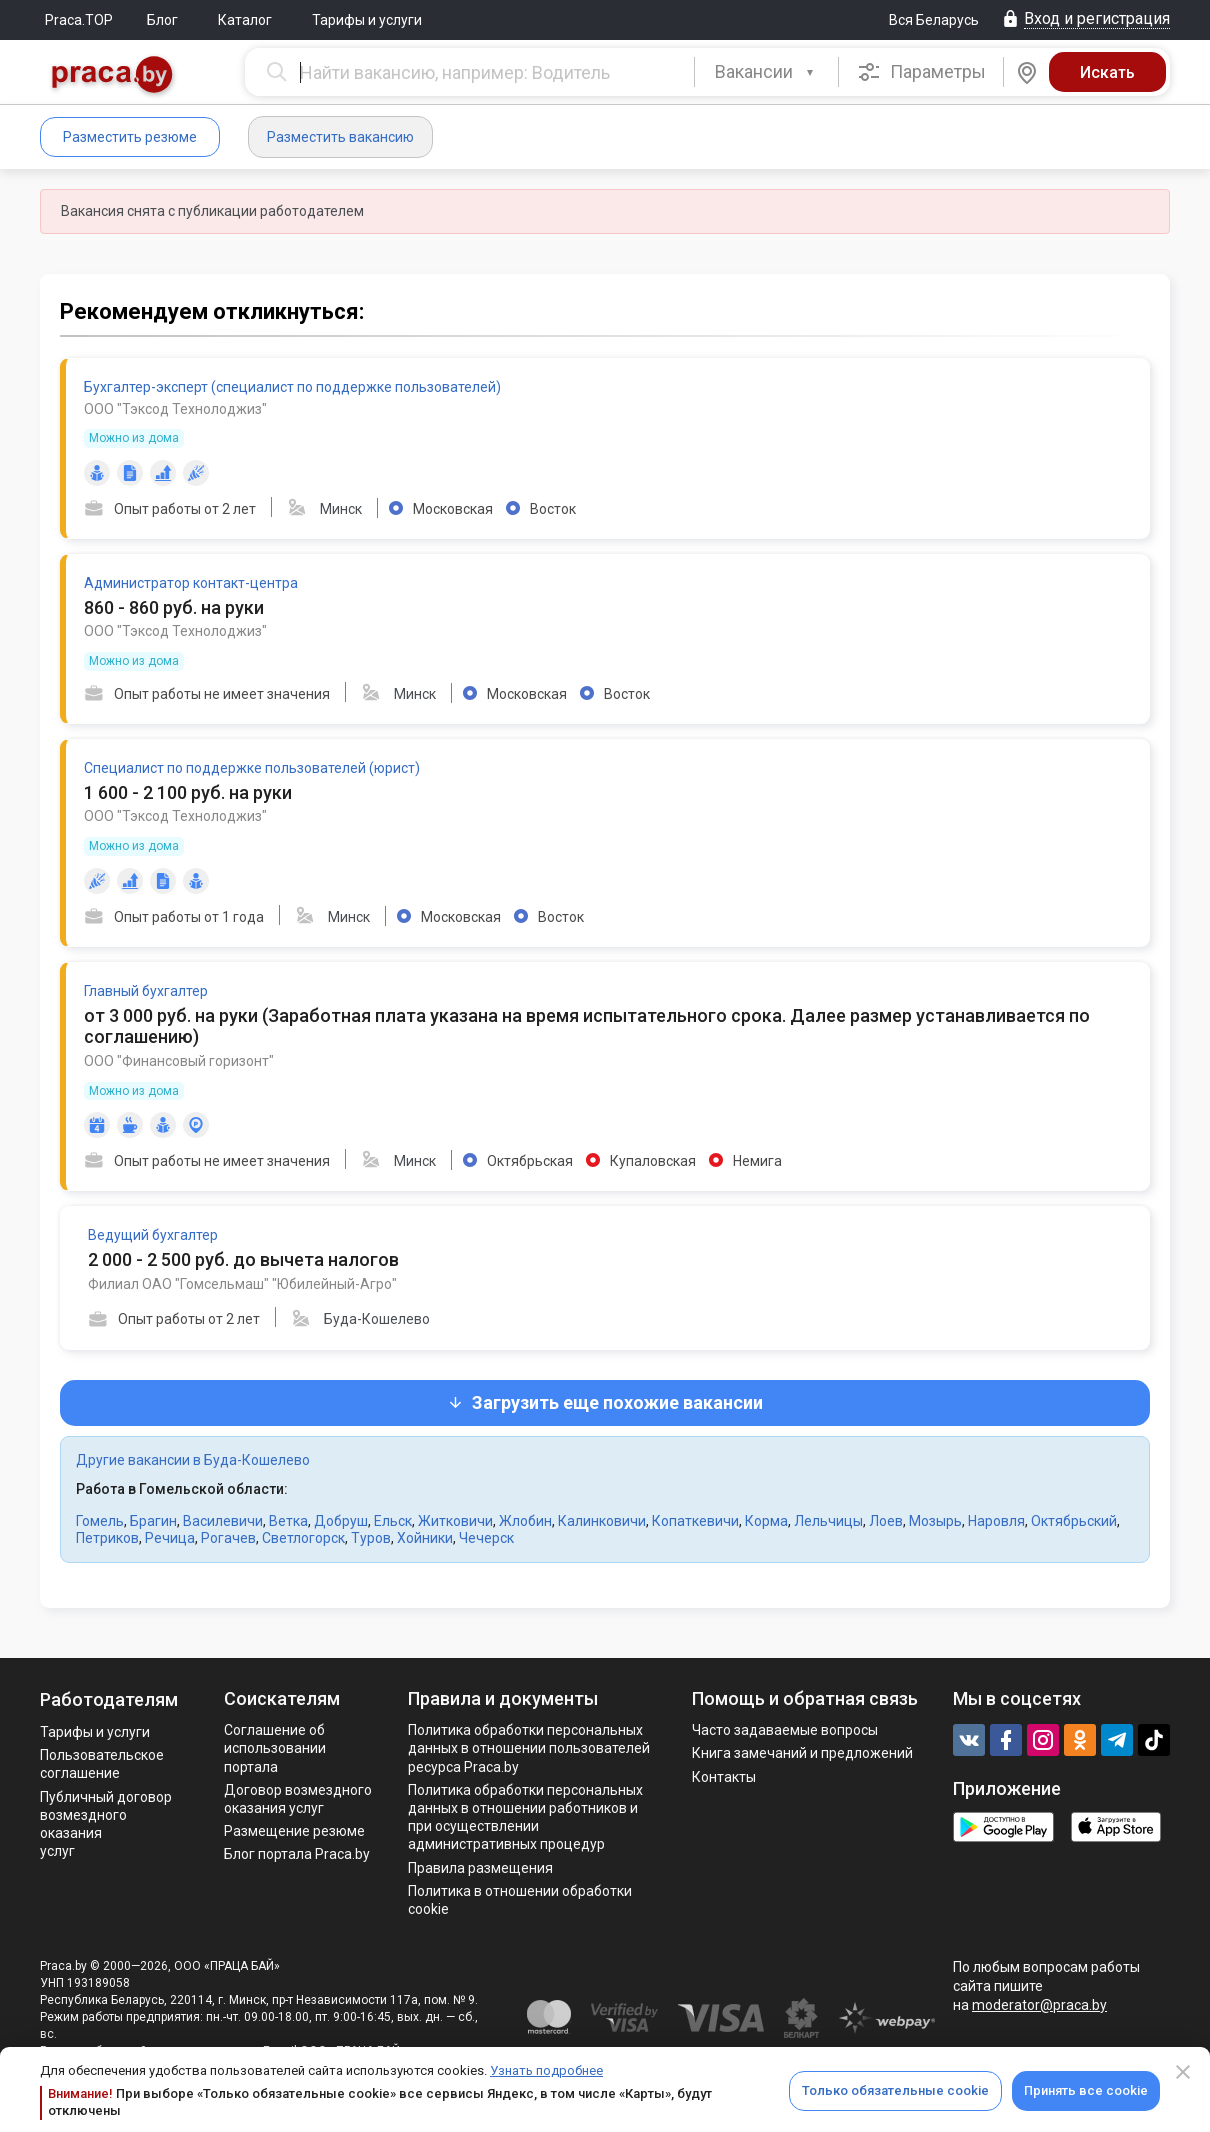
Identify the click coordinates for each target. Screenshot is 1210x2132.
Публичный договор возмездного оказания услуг (106, 1824)
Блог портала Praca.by (297, 1854)
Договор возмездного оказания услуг (298, 1799)
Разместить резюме (130, 137)
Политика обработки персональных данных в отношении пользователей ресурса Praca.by (529, 1748)
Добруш (341, 1521)
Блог (162, 20)
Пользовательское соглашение (102, 1764)
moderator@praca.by (1039, 2005)
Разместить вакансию (340, 137)
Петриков (107, 1538)
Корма (766, 1521)
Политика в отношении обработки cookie (520, 1900)
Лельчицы (828, 1521)
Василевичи (223, 1521)
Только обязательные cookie (895, 2090)
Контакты (724, 1777)
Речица (170, 1538)
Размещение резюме (294, 1831)
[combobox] (766, 72)
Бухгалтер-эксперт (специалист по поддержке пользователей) (292, 387)
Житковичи (455, 1521)
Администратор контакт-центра (191, 583)
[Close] (1183, 2072)
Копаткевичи (695, 1521)
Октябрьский (1074, 1521)
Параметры (921, 72)
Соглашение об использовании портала (275, 1748)
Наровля (996, 1521)
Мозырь (935, 1521)
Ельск (393, 1521)
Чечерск (486, 1538)
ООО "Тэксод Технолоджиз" (175, 409)
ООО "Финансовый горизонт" (179, 1061)
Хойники (425, 1538)
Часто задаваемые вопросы (785, 1730)
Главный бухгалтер (146, 991)
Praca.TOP (79, 20)
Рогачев (228, 1538)
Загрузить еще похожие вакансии (605, 1402)
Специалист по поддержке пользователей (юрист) (252, 768)
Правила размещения (480, 1868)
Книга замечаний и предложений (802, 1753)
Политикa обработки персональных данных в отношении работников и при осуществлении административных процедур (525, 1817)
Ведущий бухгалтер (153, 1235)
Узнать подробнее (546, 2070)
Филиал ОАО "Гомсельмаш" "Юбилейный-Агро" (242, 1284)
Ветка (288, 1521)
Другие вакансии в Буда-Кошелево (193, 1460)
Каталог (245, 20)
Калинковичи (602, 1521)
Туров (371, 1538)
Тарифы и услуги (367, 20)
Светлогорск (303, 1538)
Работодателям (109, 1699)
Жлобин (525, 1521)
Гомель (100, 1521)
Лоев (886, 1521)
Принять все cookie (1086, 2090)
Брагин (153, 1521)
